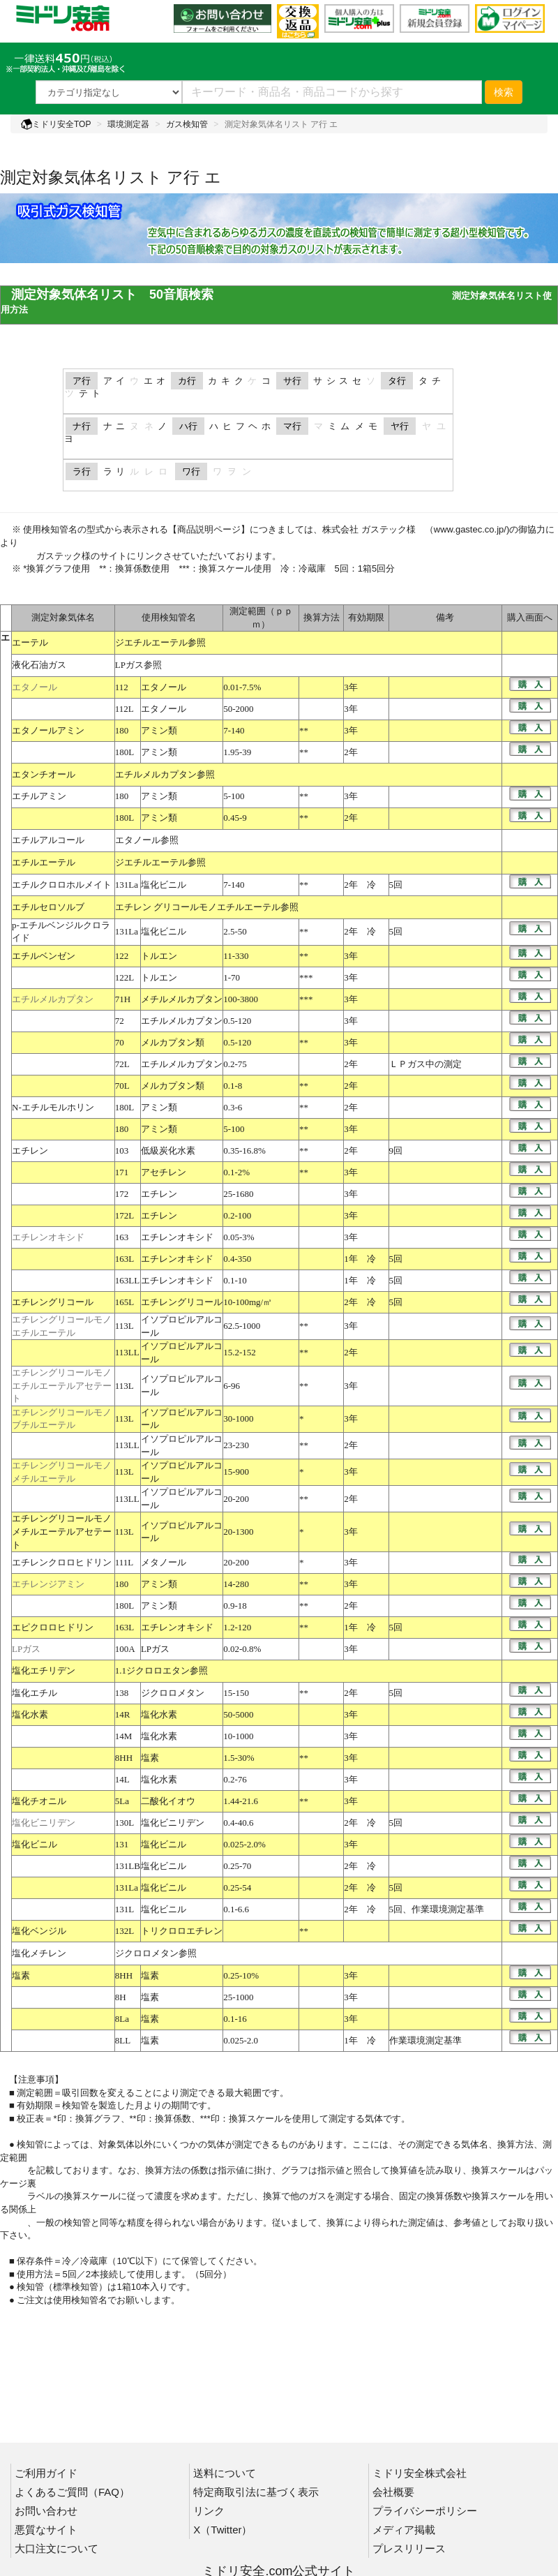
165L (124, 1302)
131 (122, 1844)
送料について (224, 2473)
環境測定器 (128, 124)
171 (122, 1172)
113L (124, 1325)
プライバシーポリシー (424, 2511)
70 (119, 1042)
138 (122, 1693)
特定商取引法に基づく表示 (256, 2492)
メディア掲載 (403, 2530)
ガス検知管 (187, 124)
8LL (122, 2040)
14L (122, 1779)
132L (124, 1931)
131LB (127, 1866)
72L (122, 1064)
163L (124, 1258)
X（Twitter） (222, 2530)
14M (124, 1736)
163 (122, 1237)
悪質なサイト (46, 2530)
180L (124, 752)
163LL (127, 1280)
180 (122, 730)
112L (124, 708)
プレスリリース (409, 2548)
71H (122, 999)
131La (126, 884)
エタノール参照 (147, 840)
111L (124, 1562)
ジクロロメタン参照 (156, 1953)
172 (122, 1194)
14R (122, 1714)
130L (124, 1822)
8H (120, 1997)
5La (122, 1801)
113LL (127, 1352)
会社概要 (393, 2492)
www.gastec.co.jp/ (470, 529)
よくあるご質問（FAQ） (72, 2492)
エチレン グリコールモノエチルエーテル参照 (207, 907)
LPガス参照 (138, 665)
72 (119, 1020)
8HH (124, 1757)
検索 (503, 92)
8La (122, 2018)
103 (122, 1150)
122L (124, 977)
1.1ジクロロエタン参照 (161, 1670)
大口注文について (56, 2548)
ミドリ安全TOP (56, 124)
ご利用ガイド (46, 2473)
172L (124, 1215)
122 (122, 956)
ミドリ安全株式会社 (419, 2473)
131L (124, 1909)
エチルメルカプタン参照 (165, 774)
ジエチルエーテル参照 (160, 642)
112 (121, 687)
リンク (209, 2511)
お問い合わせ (46, 2511)
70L (122, 1085)
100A (125, 1649)
